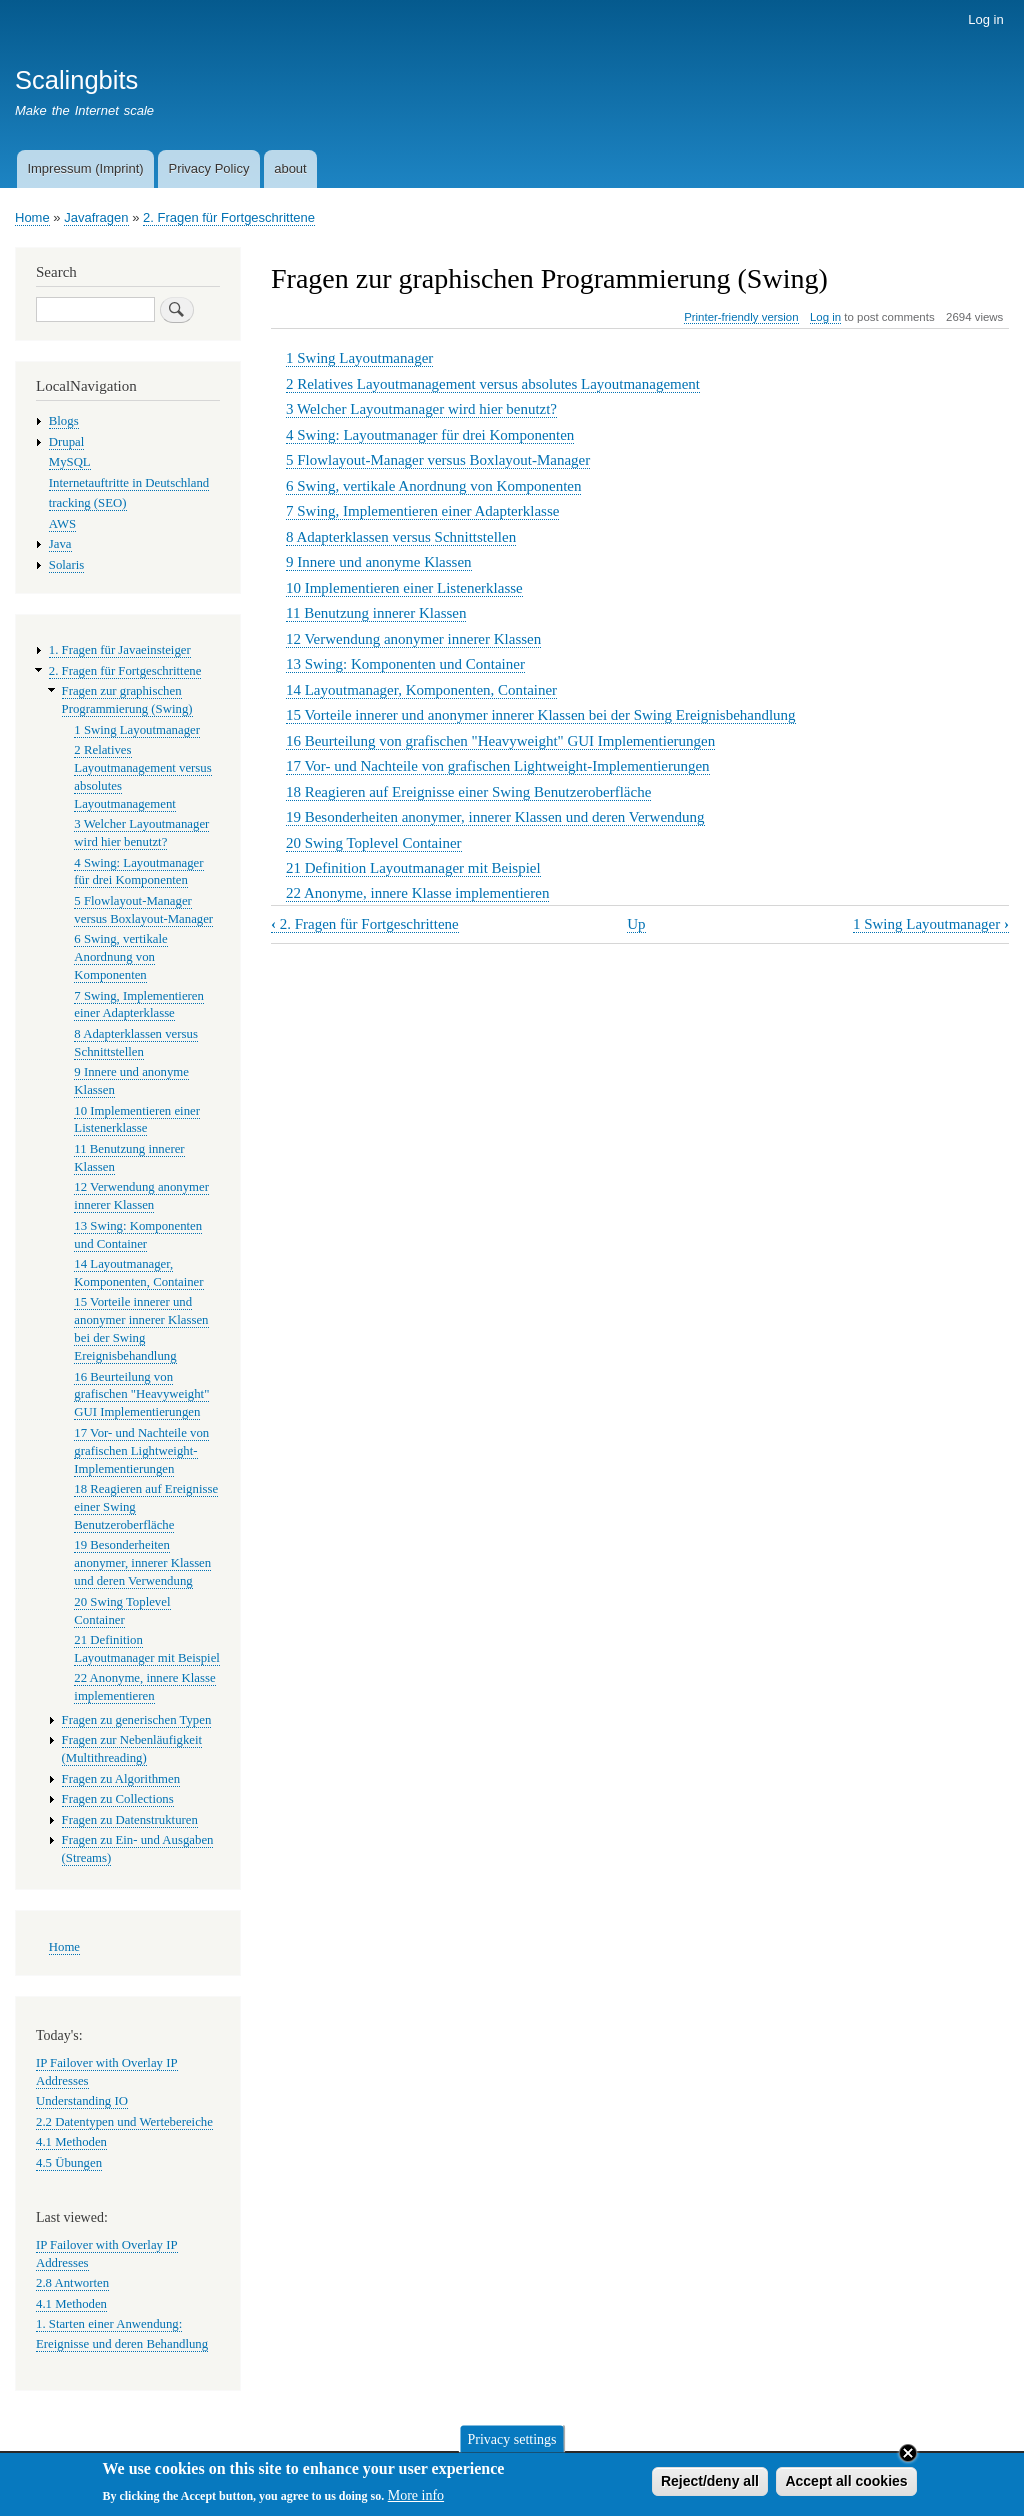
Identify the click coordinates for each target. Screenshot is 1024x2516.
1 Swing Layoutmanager (359, 358)
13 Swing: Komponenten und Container (405, 664)
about (290, 168)
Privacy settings (511, 2443)
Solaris (67, 565)
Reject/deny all (710, 2486)
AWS (62, 524)
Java (60, 544)
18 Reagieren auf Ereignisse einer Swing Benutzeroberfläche (468, 792)
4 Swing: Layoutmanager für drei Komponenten (430, 435)
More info (416, 2500)
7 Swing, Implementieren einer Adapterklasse (422, 511)
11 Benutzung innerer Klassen (376, 613)
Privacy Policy (208, 168)
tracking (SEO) (88, 503)
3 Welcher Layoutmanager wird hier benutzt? (421, 409)
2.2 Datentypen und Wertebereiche (124, 2122)
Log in (985, 19)
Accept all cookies (846, 2486)
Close (908, 2458)
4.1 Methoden (71, 2142)
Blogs (64, 421)
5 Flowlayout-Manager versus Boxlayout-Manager (438, 460)
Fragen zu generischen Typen (137, 1720)
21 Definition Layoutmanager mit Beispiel (413, 868)
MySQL (70, 462)
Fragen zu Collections (118, 1799)
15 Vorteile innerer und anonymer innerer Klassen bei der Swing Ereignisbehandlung (541, 715)
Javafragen (96, 217)
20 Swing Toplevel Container (374, 843)
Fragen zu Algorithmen (121, 1779)
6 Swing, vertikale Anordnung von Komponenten (434, 486)
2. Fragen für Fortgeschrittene (229, 217)
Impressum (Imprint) (85, 168)
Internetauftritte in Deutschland (129, 483)
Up (636, 924)
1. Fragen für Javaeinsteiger (120, 650)
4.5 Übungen (69, 2163)
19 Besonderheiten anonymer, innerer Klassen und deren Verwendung (495, 817)
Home (32, 217)
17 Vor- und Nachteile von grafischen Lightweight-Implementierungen (498, 766)
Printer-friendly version (741, 317)
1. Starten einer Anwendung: (109, 2324)
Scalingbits (76, 80)
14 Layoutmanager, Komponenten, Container (421, 690)
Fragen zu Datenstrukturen (130, 1820)
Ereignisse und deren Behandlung (122, 2344)
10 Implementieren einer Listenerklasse (404, 588)
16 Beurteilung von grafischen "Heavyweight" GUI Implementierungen (500, 741)
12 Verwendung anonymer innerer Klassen (413, 639)
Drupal (67, 442)
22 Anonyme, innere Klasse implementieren (417, 893)
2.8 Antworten (72, 2283)
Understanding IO (82, 2101)
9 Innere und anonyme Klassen (379, 562)
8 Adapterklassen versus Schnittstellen (401, 537)
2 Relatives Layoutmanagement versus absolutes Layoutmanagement (493, 384)
